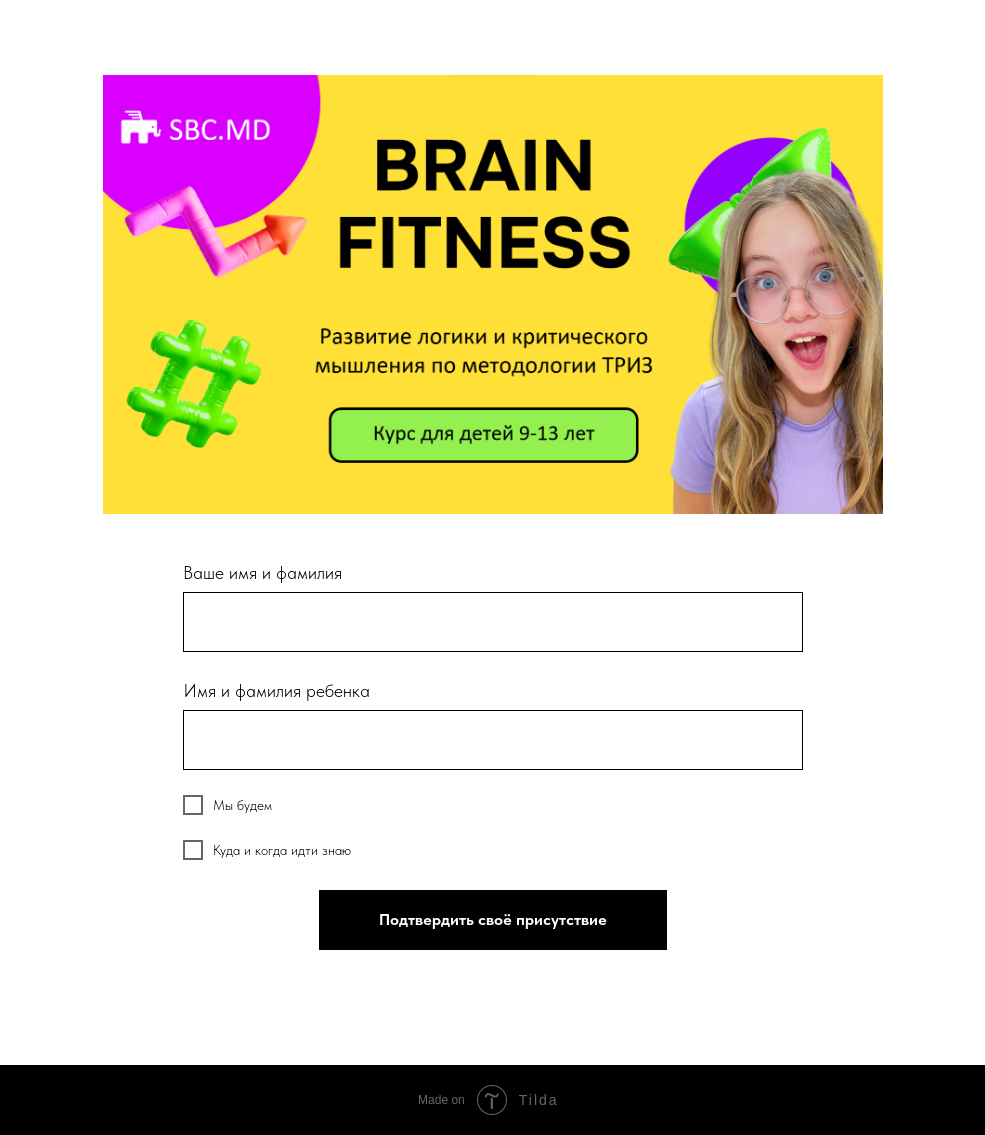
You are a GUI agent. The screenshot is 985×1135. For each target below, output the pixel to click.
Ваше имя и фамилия (262, 572)
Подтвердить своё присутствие (493, 919)
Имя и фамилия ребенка (276, 690)
